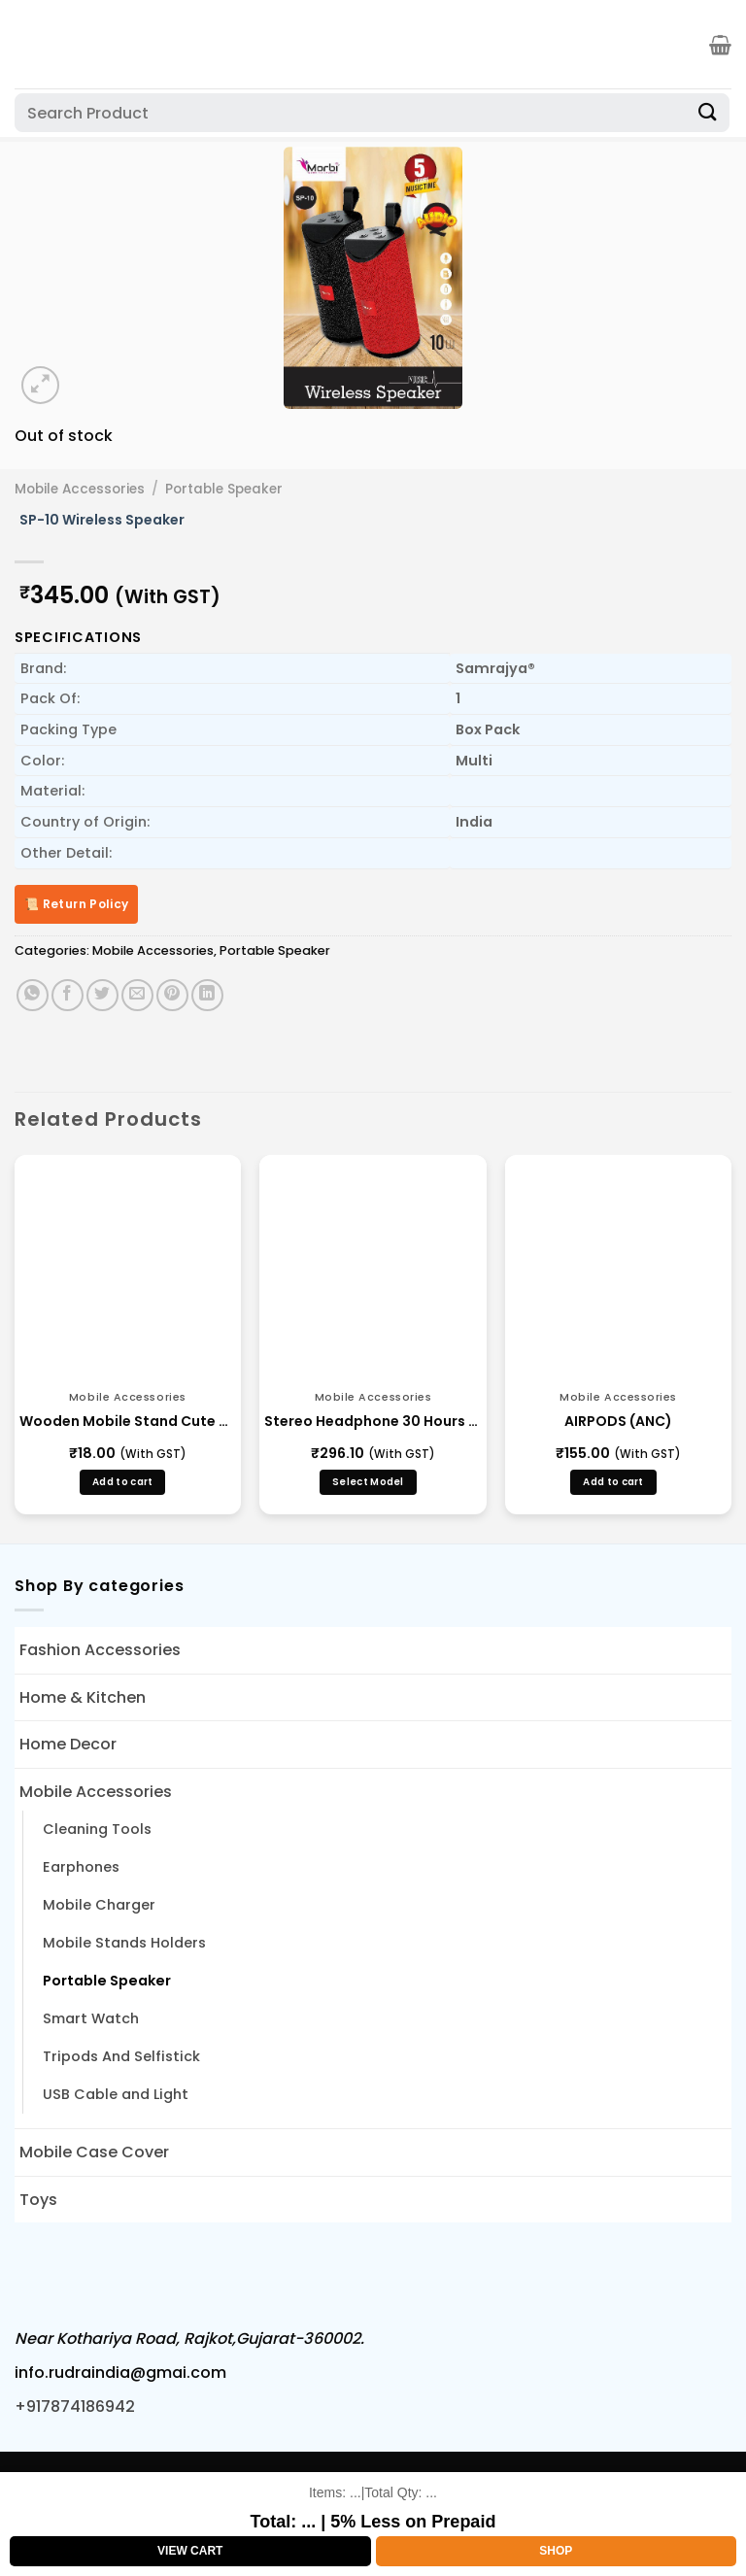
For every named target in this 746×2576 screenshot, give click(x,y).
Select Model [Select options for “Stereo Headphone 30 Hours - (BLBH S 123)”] (368, 1481)
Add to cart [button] (122, 1481)
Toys (38, 2199)
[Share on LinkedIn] (207, 995)
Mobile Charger (99, 1905)
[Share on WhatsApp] (33, 995)
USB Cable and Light (115, 2094)
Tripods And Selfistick (121, 2056)
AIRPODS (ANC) (618, 1421)
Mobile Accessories (80, 489)
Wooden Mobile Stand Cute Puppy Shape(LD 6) (127, 1421)
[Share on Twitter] (102, 995)
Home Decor (68, 1744)
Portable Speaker (224, 489)
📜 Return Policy (76, 904)
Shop (555, 2551)
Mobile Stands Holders (124, 1942)
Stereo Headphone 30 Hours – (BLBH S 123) (372, 1421)
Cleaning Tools (97, 1829)
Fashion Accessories (100, 1650)
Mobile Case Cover (94, 2152)
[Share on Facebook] (67, 995)
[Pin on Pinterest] (172, 995)
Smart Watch (91, 2018)
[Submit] (708, 112)
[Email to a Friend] (137, 995)
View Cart (189, 2551)
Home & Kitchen (82, 1697)
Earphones (81, 1867)
